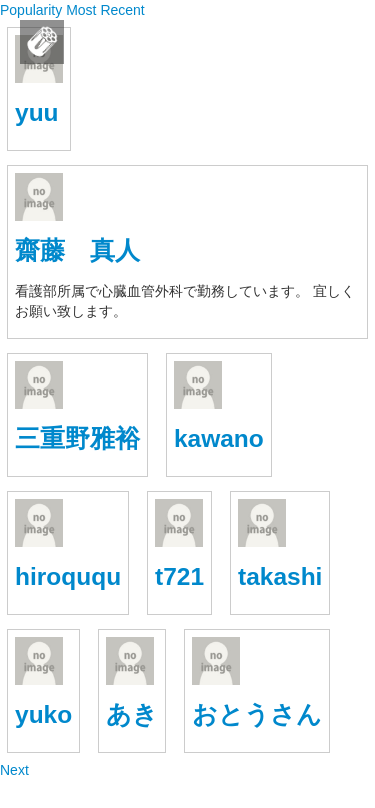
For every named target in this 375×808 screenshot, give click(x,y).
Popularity (33, 10)
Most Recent (105, 10)
